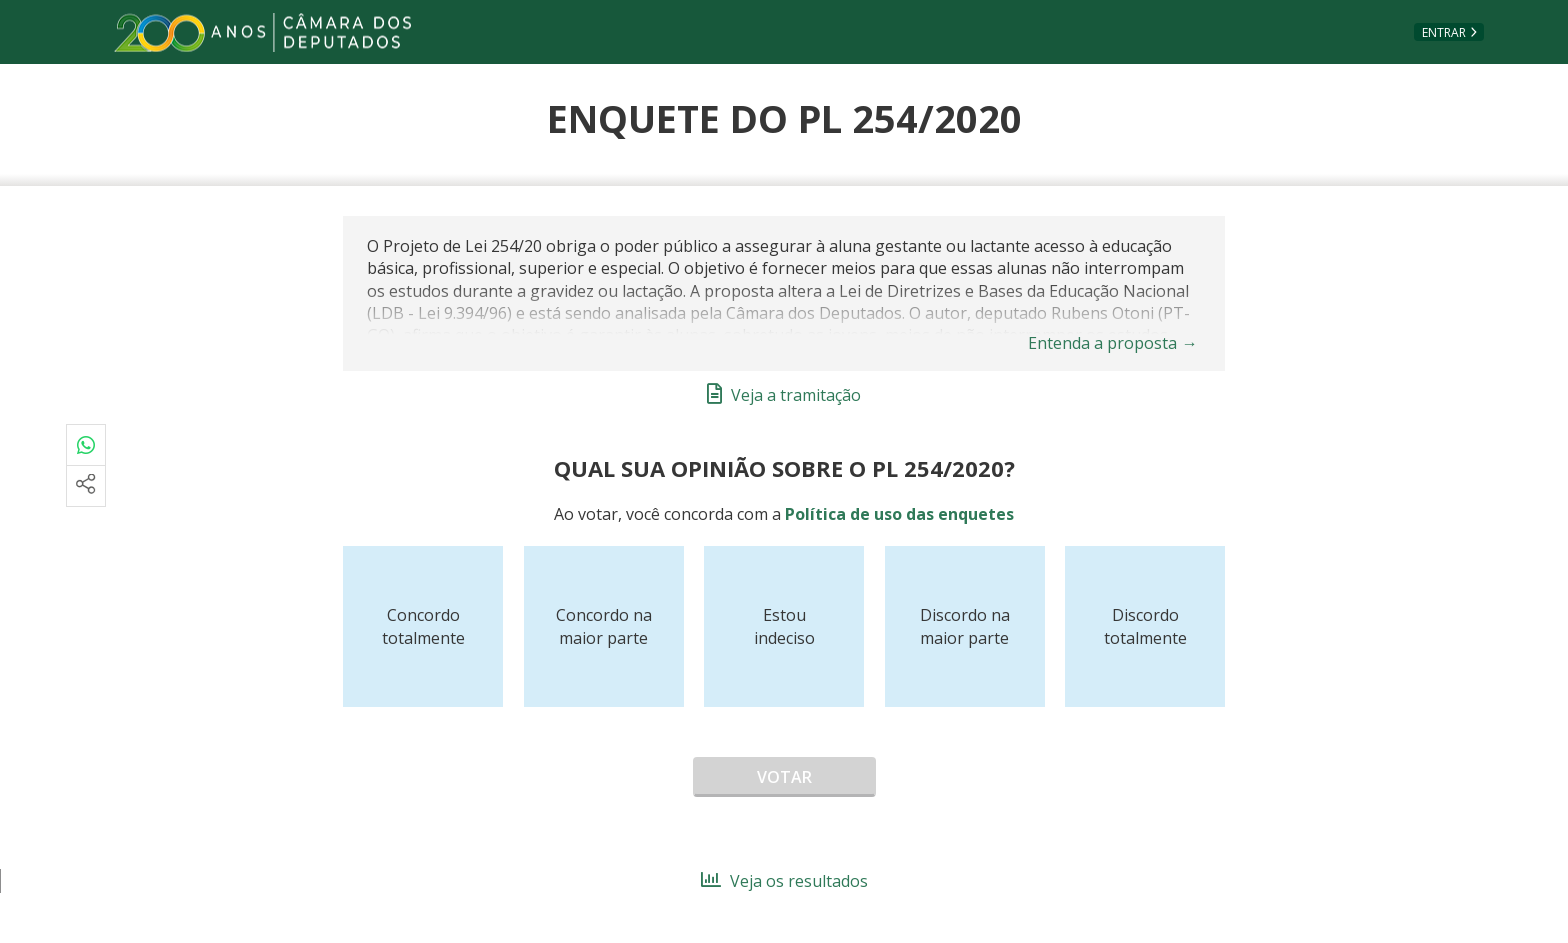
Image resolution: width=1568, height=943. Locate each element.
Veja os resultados (784, 881)
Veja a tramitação (784, 395)
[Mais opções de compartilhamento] (86, 486)
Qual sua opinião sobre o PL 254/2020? (784, 468)
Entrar (1444, 32)
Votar (784, 777)
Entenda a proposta (1113, 343)
